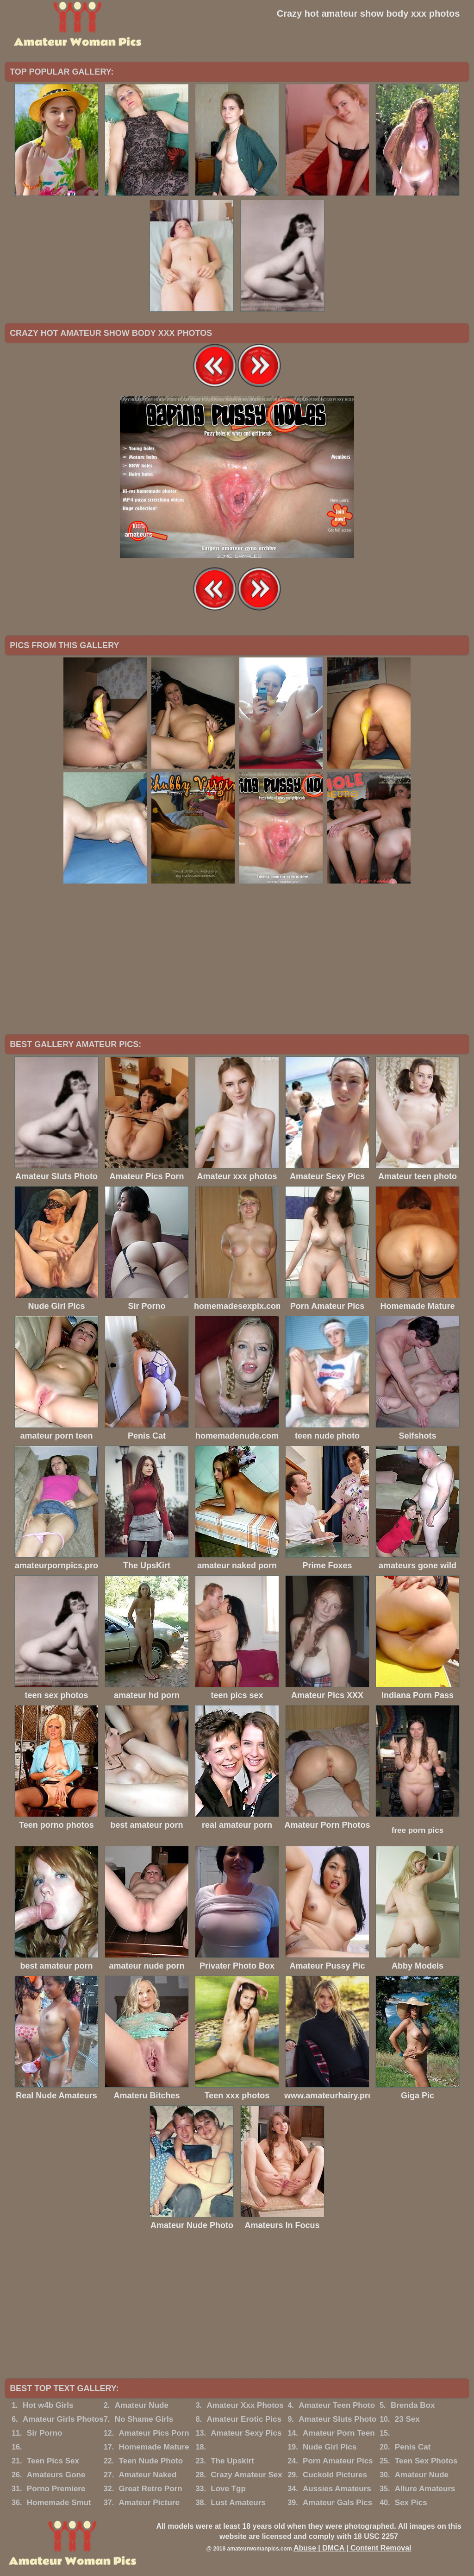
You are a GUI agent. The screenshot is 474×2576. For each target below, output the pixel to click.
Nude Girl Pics (329, 2447)
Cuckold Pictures (335, 2474)
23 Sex (407, 2419)
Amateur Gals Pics (337, 2502)
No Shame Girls (144, 2419)
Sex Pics (411, 2502)
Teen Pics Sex (53, 2460)
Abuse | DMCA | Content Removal (352, 2548)
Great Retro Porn (150, 2488)
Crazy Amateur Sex (246, 2474)
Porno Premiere (56, 2488)
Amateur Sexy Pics (246, 2433)
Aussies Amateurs (337, 2488)
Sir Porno (44, 2433)
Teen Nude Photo (151, 2460)
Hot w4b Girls (48, 2405)
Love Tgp (228, 2488)
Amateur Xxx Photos (244, 2405)
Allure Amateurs (425, 2488)
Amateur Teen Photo (337, 2405)
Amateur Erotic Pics (243, 2419)
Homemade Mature (154, 2447)
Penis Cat (412, 2447)
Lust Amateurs (238, 2502)
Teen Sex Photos (426, 2460)
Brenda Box (413, 2405)
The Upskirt (232, 2460)
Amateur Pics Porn (154, 2433)
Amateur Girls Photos (63, 2419)
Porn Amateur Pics (338, 2460)
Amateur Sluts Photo (337, 2419)
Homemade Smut (59, 2502)
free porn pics (417, 1830)
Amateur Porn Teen (339, 2433)
